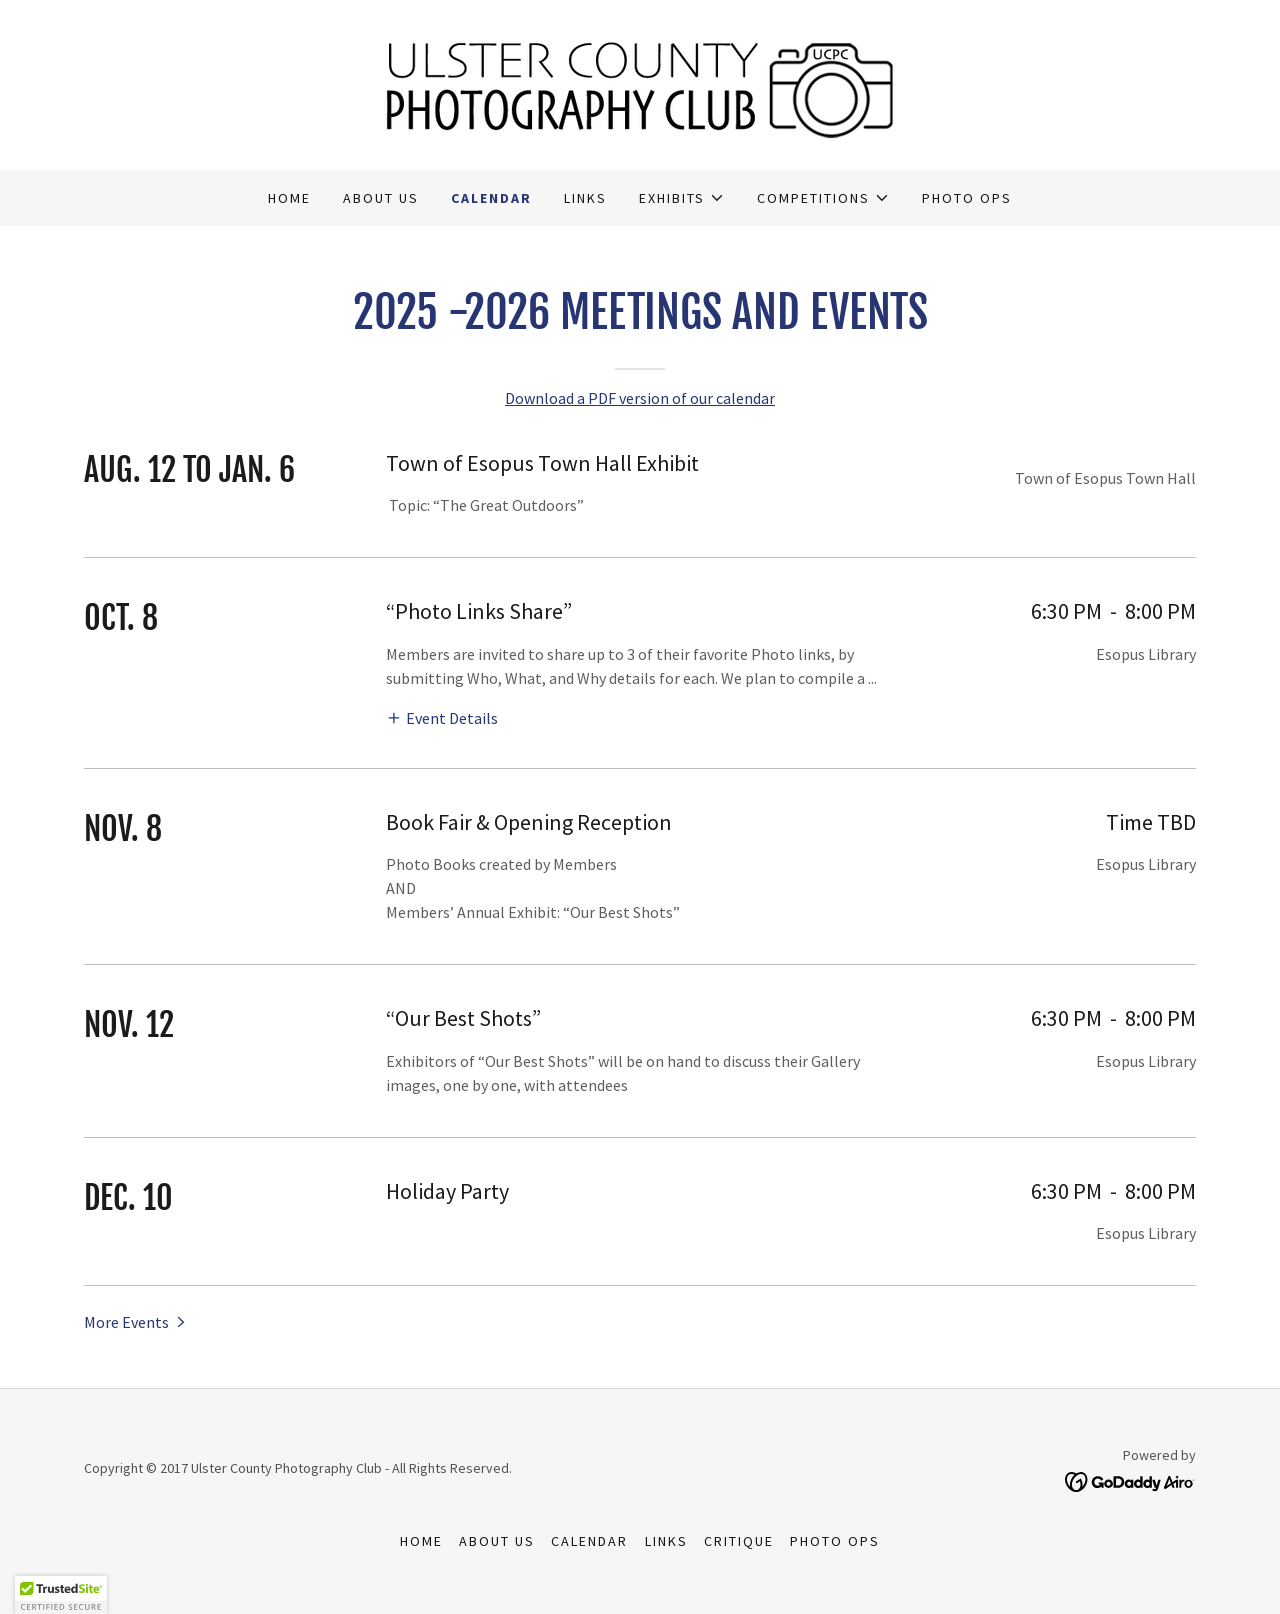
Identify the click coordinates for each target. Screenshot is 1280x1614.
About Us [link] (381, 198)
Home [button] (421, 1541)
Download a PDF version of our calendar (640, 398)
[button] (682, 198)
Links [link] (585, 198)
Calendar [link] (491, 198)
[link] (639, 83)
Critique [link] (739, 1541)
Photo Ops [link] (967, 198)
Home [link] (289, 198)
